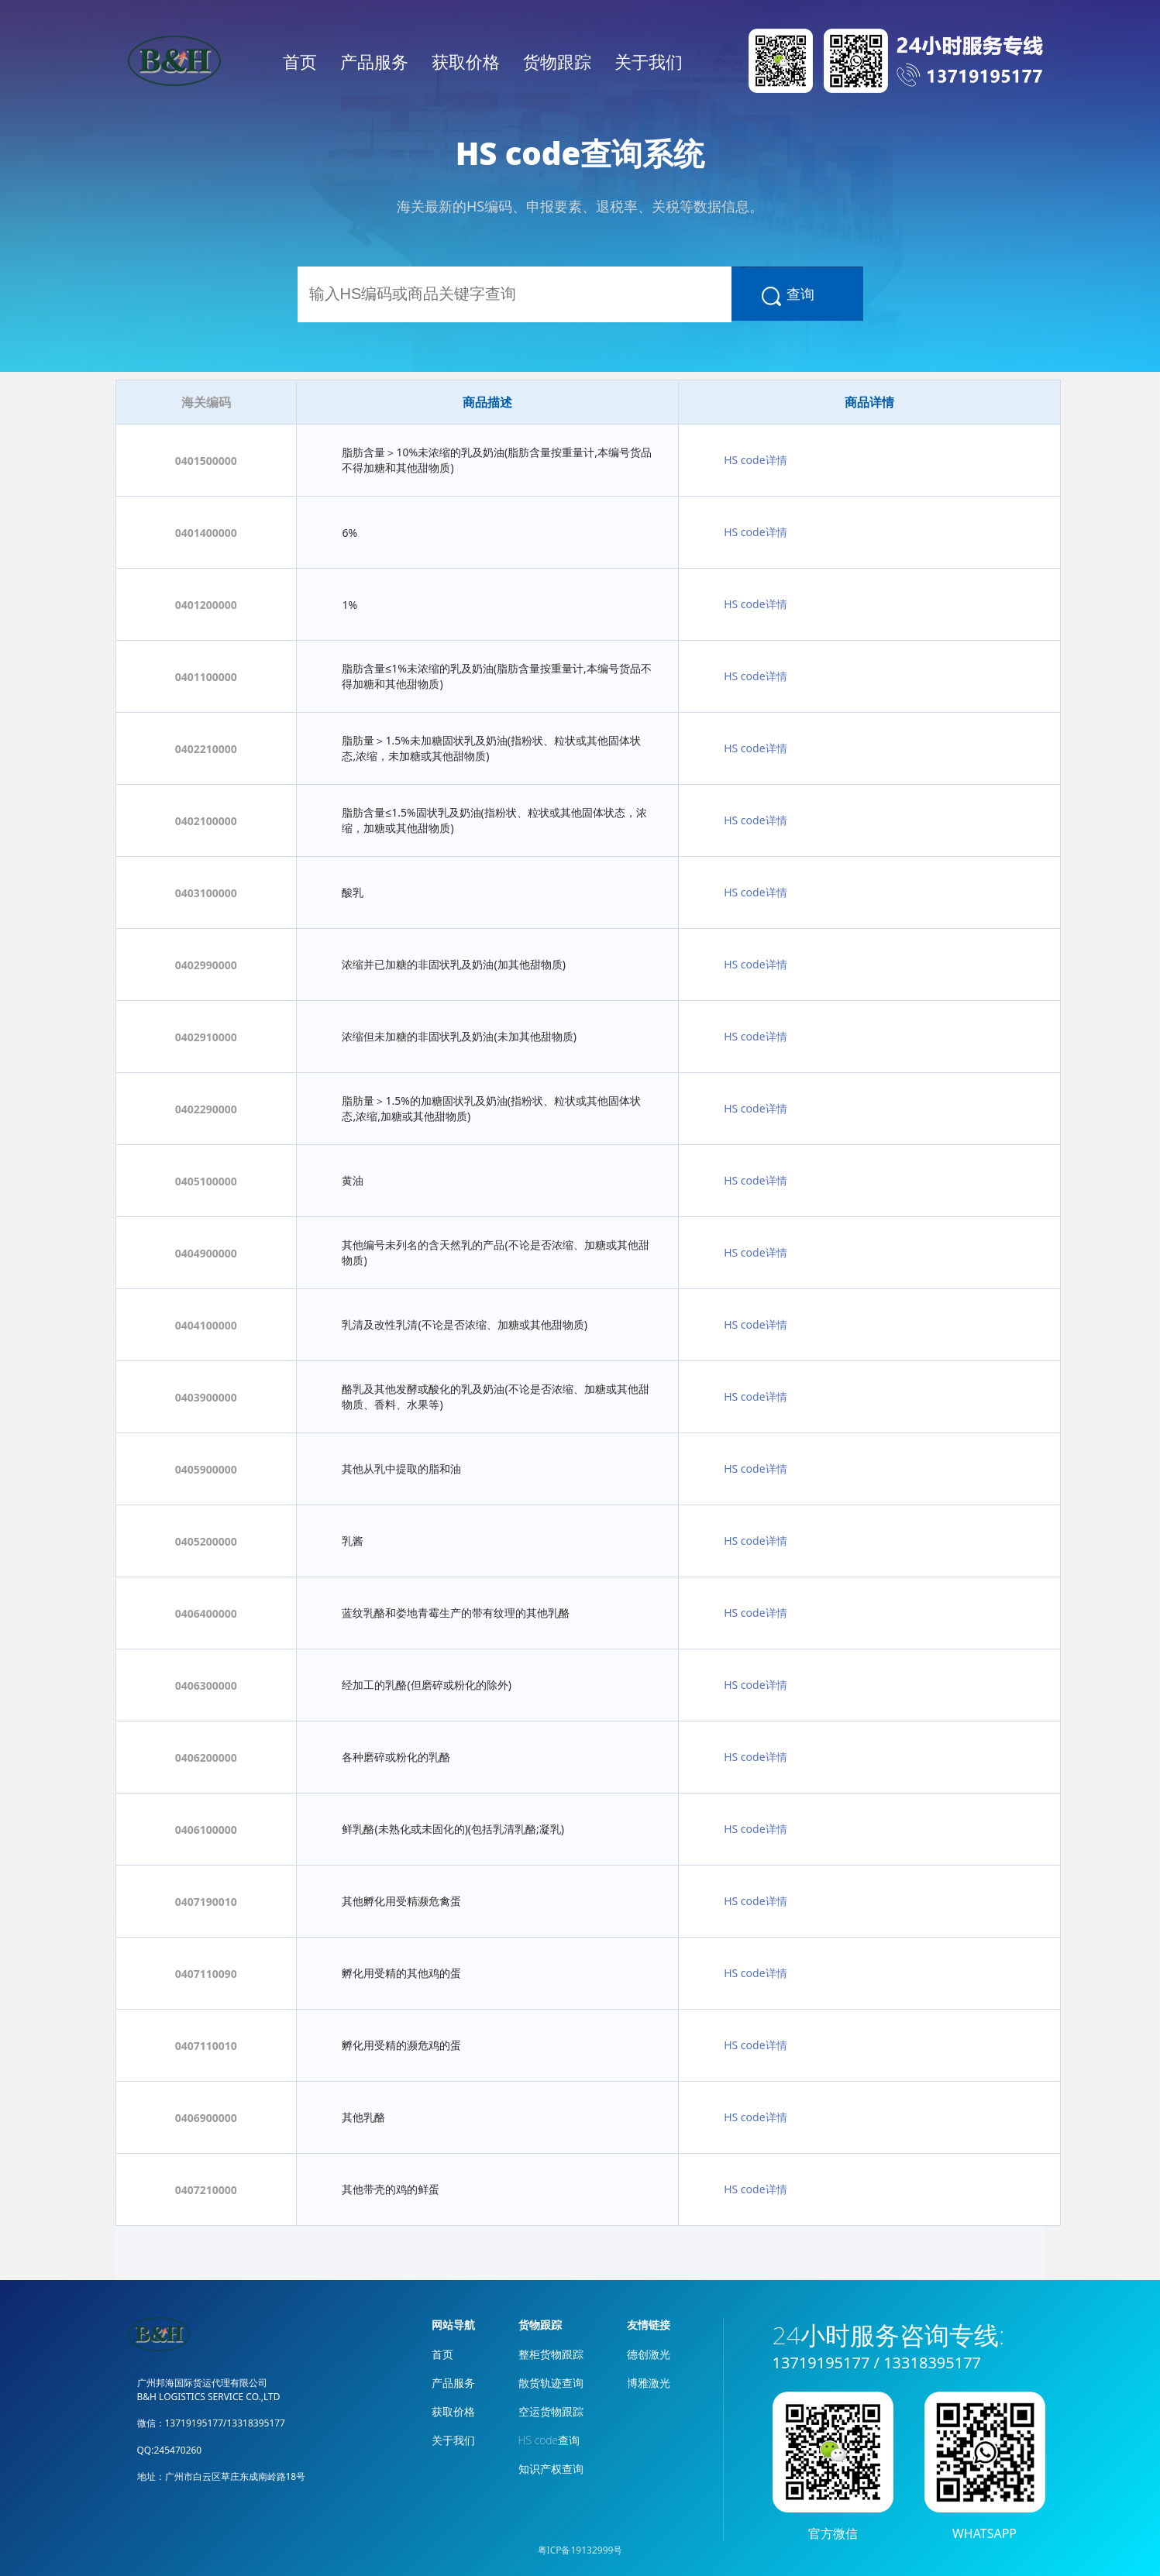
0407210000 (206, 2189)
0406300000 (206, 1685)
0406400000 (206, 1613)
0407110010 (206, 2045)
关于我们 (648, 61)
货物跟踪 (557, 61)
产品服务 (374, 61)
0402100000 (206, 820)
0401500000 (206, 460)
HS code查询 (549, 2440)
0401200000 (206, 604)
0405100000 (206, 1181)
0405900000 (206, 1469)
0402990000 (206, 965)
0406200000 (206, 1757)
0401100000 (206, 676)
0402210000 (206, 748)
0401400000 (206, 532)
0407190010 (206, 1901)
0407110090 (206, 1973)
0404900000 (206, 1253)
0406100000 (206, 1829)
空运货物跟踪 (550, 2411)
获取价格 (466, 61)
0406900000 (206, 2117)
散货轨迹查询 (550, 2382)
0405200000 (206, 1541)
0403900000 (206, 1397)
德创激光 (648, 2354)
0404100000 (206, 1325)
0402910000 (206, 1037)
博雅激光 (648, 2382)
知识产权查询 (550, 2468)
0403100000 (206, 893)
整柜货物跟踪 (550, 2354)
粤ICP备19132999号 (580, 2550)
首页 (300, 61)
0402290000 (206, 1109)
